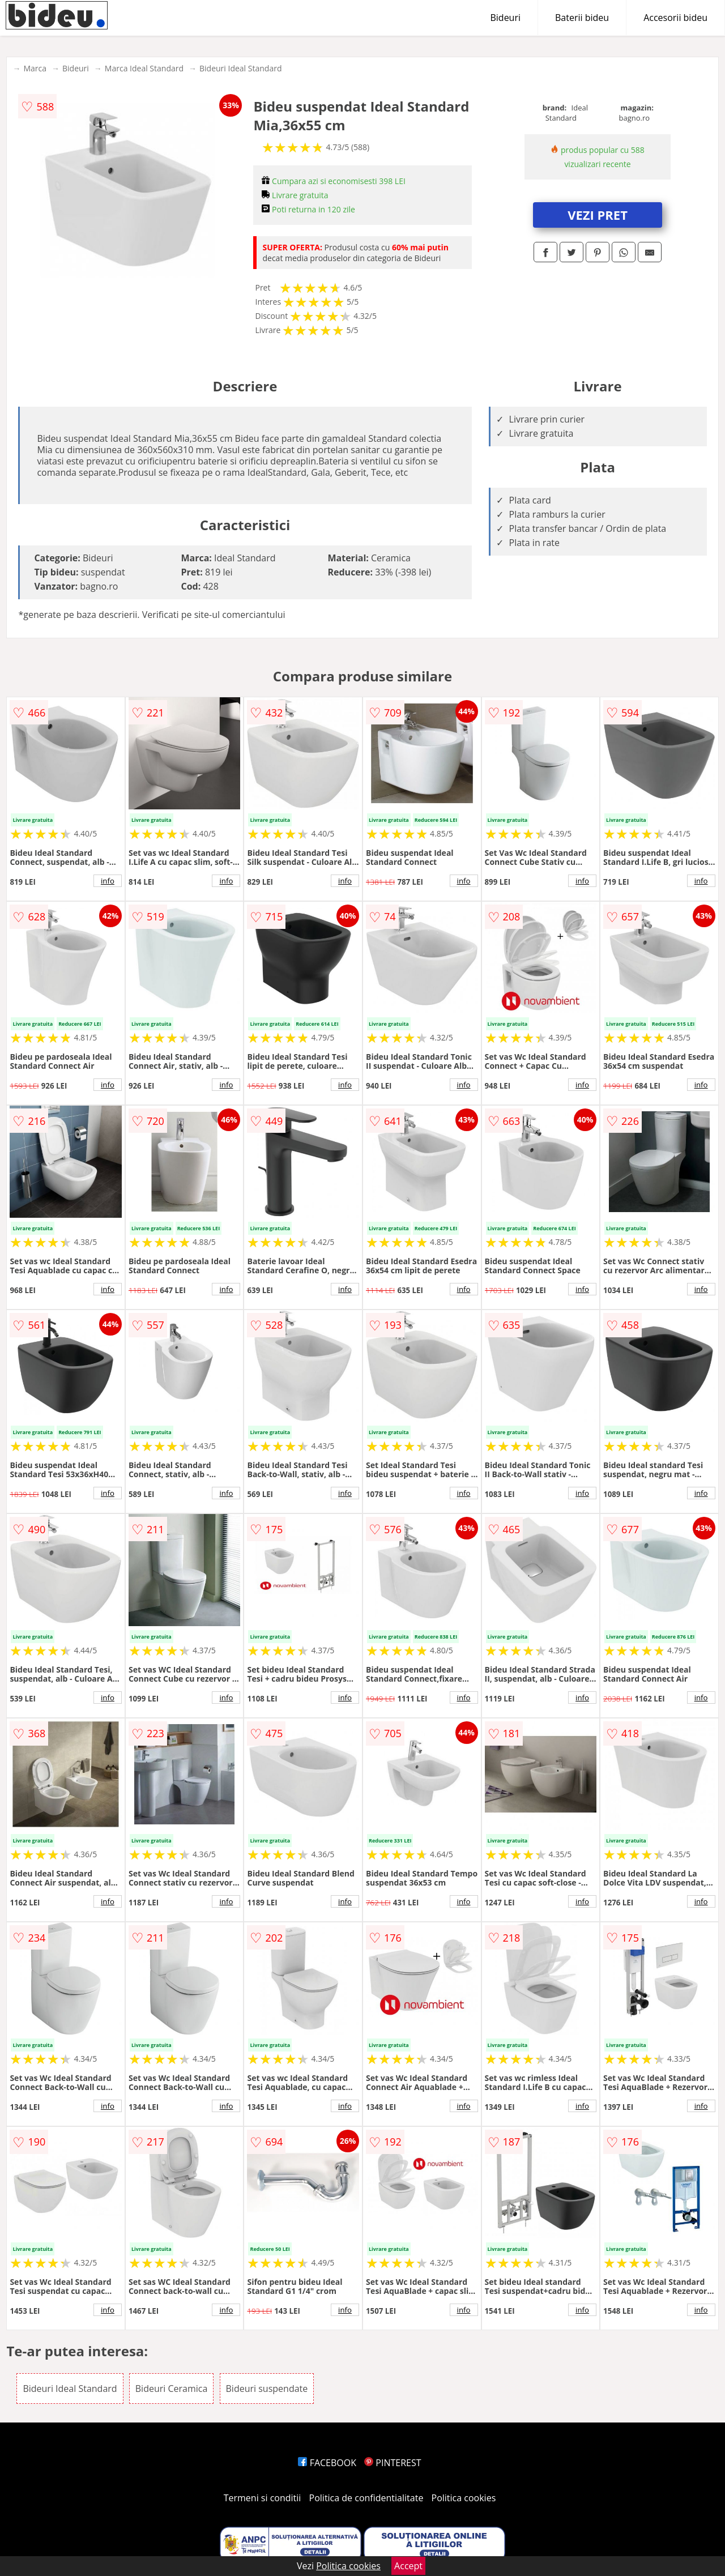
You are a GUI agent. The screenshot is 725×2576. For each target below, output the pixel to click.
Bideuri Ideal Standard (240, 68)
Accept (408, 2566)
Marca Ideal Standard (144, 68)
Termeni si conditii (262, 2498)
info (107, 881)
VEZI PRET (598, 214)
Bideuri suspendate (267, 2388)
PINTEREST (392, 2462)
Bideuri (505, 17)
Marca (34, 68)
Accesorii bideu (675, 17)
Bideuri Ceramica (171, 2388)
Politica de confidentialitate (366, 2498)
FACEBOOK (327, 2462)
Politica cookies (464, 2498)
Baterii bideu (582, 17)
